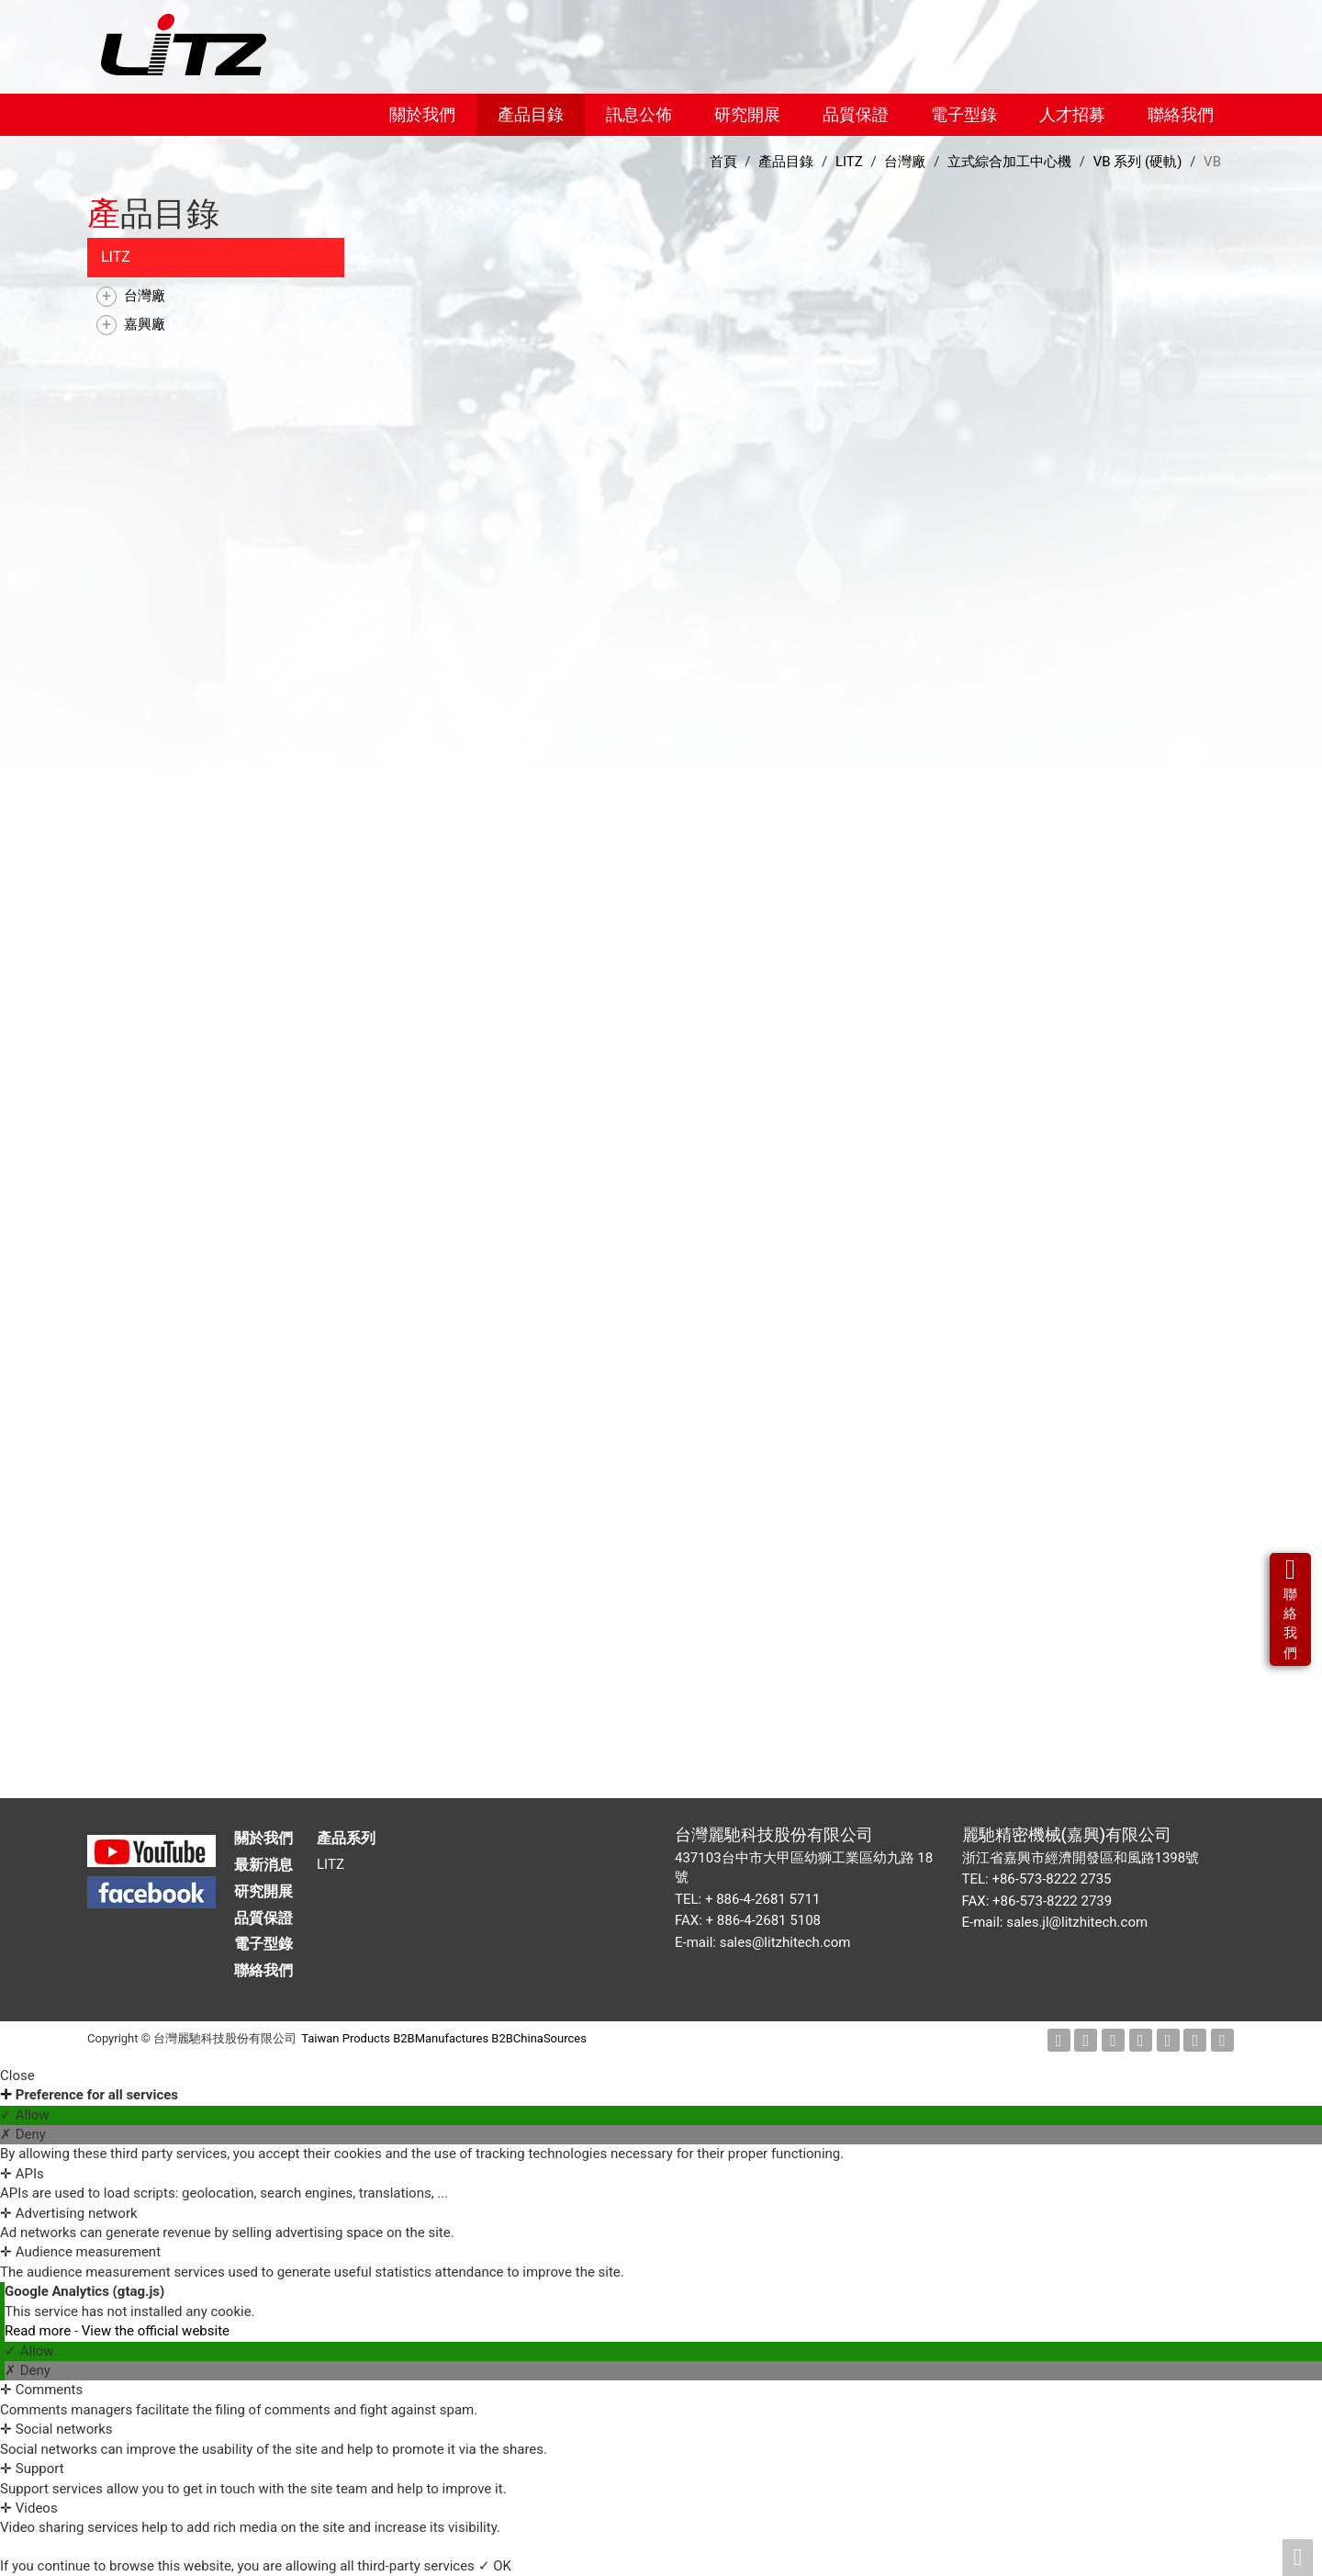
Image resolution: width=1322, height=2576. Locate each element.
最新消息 (263, 1864)
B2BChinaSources (539, 2038)
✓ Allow (25, 2115)
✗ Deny (23, 2134)
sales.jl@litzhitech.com (1077, 1922)
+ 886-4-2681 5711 (762, 1899)
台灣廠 (144, 295)
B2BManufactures (440, 2038)
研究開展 (747, 114)
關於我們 (422, 114)
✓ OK (494, 2566)
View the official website (156, 2331)
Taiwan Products (345, 2038)
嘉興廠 (144, 324)
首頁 (723, 161)
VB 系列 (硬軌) (1137, 161)
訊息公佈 (639, 114)
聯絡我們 (1181, 114)
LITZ (115, 256)
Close (17, 2075)
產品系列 (346, 1838)
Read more (39, 2331)
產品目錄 (531, 114)
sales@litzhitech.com (785, 1942)
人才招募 (1072, 114)
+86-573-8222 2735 (1051, 1879)
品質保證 (856, 114)
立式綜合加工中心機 (1009, 161)
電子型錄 (964, 114)
